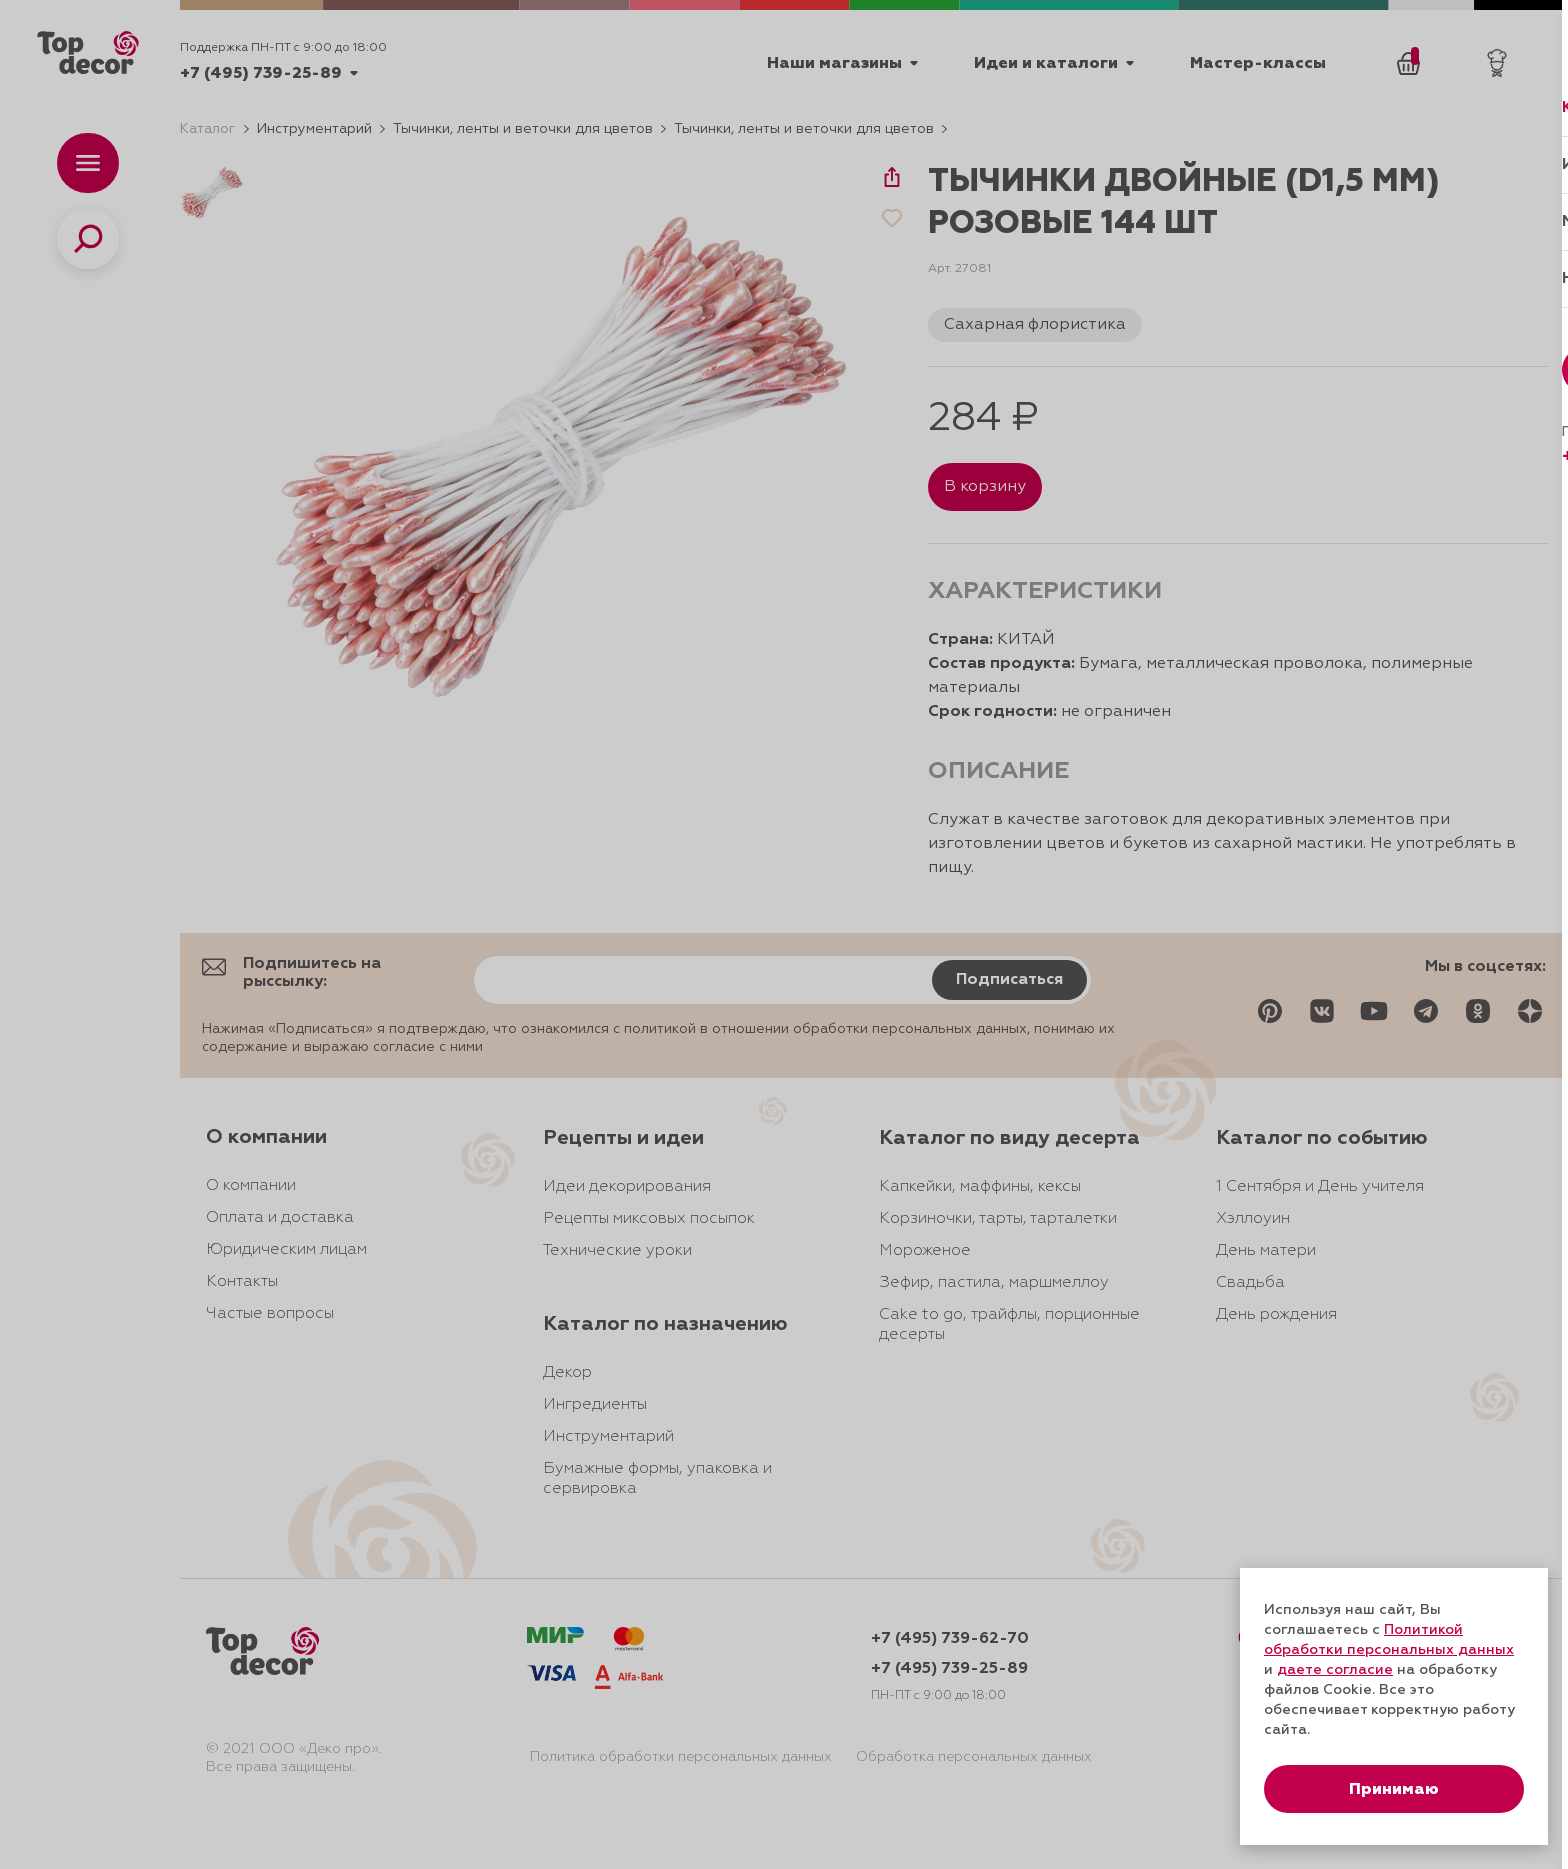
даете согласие (1335, 1670)
